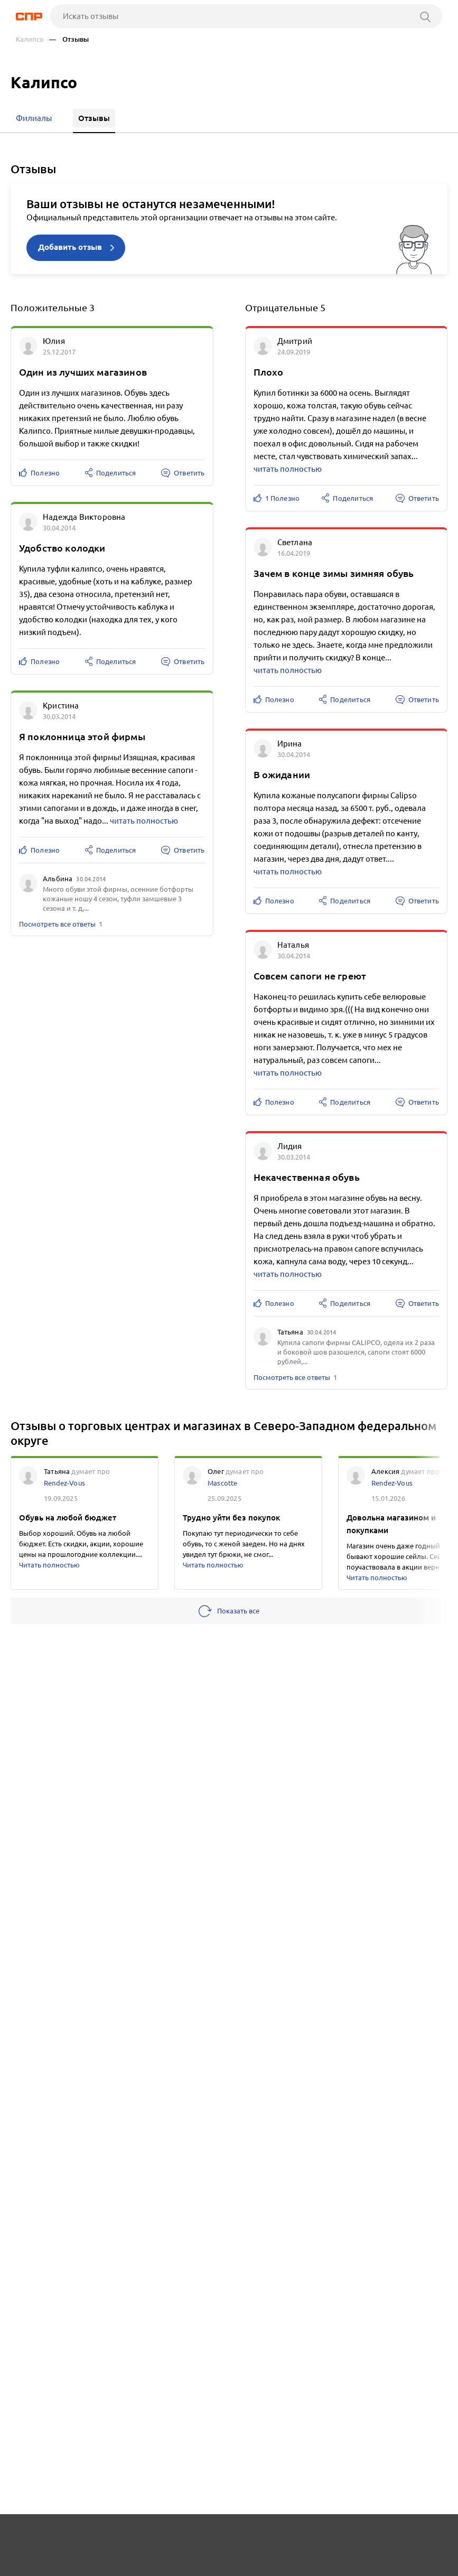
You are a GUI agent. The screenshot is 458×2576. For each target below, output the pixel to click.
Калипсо (30, 39)
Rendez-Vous (64, 1482)
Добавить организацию (77, 2565)
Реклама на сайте (175, 2537)
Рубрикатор (35, 2537)
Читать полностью (49, 1564)
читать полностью (144, 819)
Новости (101, 2537)
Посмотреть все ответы (57, 923)
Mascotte (222, 1482)
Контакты (252, 2537)
